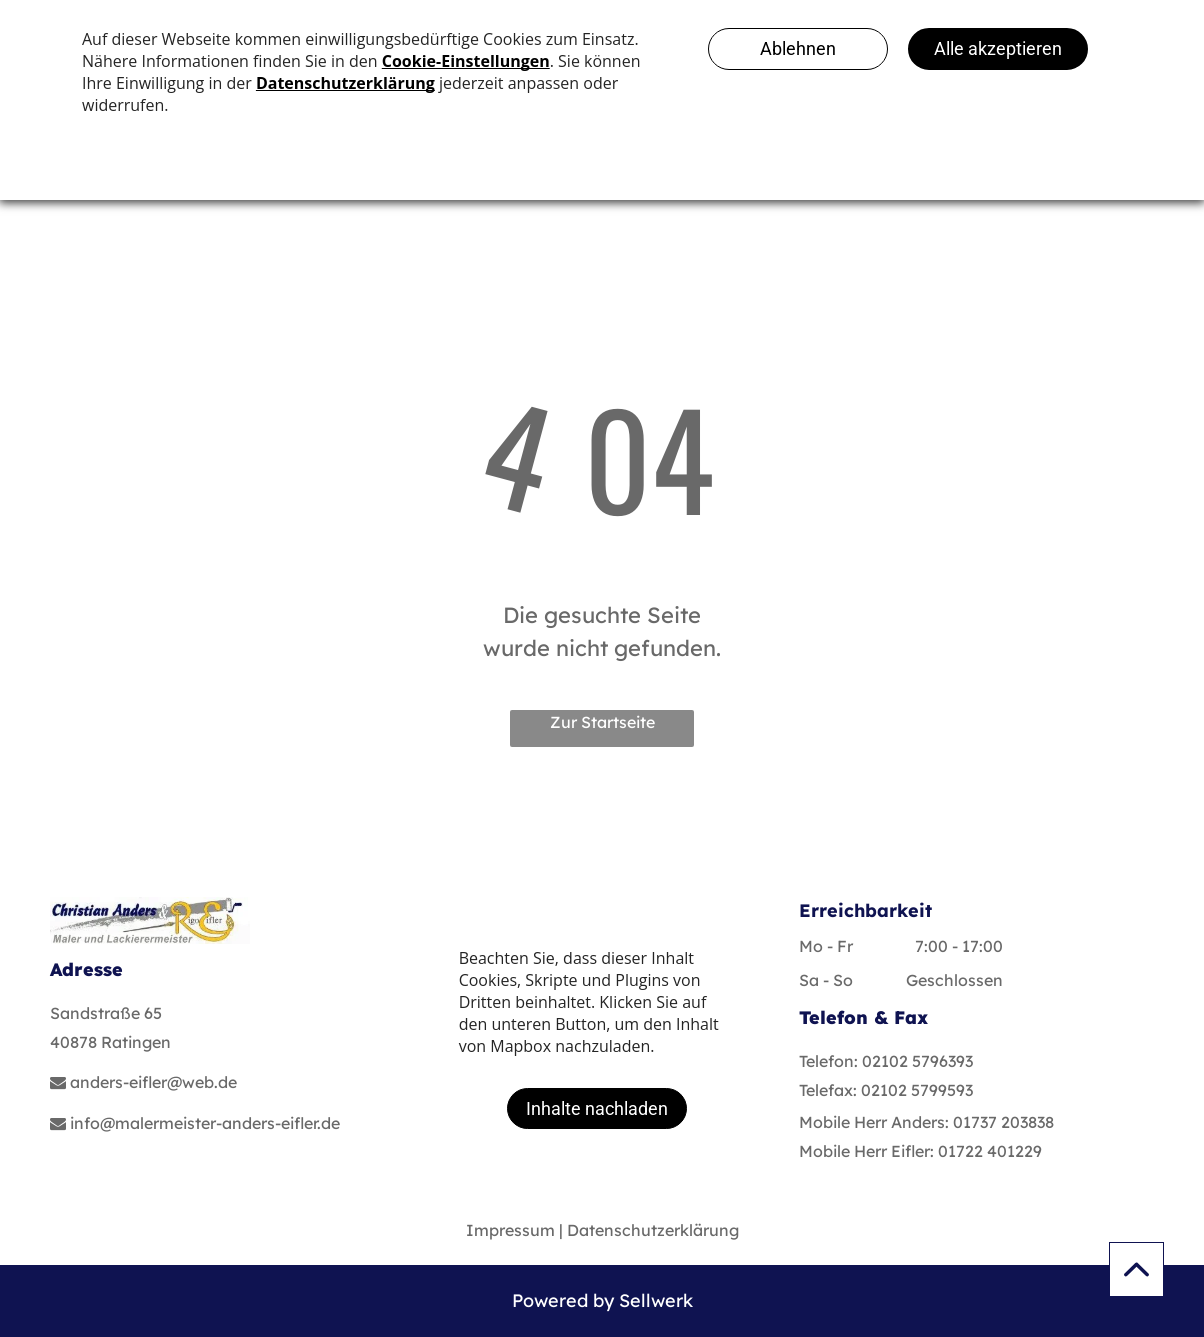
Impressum (510, 1230)
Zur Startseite (602, 722)
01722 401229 (990, 1151)
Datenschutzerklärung (653, 1230)
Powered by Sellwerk (602, 1300)
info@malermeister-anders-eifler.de (205, 1123)
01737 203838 (1003, 1122)
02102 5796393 (917, 1061)
